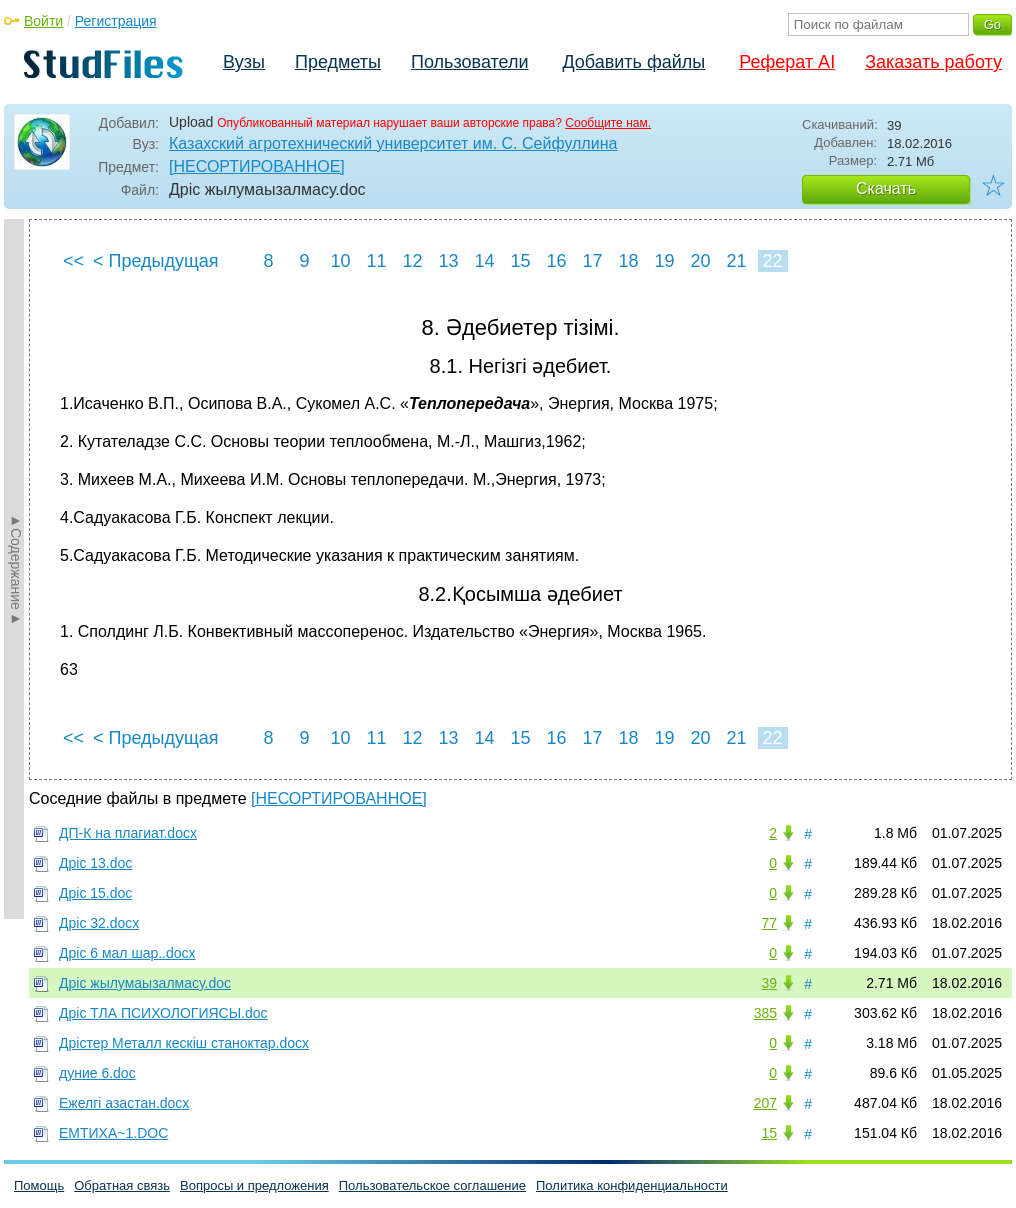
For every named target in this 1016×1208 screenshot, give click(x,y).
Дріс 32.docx (99, 923)
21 (736, 261)
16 (556, 261)
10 (340, 261)
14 (484, 261)
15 (520, 261)
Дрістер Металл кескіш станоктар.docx (184, 1043)
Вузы (244, 62)
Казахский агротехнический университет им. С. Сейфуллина (393, 143)
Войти (43, 21)
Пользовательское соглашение (432, 1185)
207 (765, 1103)
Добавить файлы (633, 62)
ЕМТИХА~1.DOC (113, 1133)
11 (376, 261)
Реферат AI (787, 62)
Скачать (886, 188)
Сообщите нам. (608, 123)
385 (765, 1013)
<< (73, 261)
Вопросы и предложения (254, 1185)
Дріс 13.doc (95, 863)
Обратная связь (122, 1185)
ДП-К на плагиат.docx (128, 833)
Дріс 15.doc (95, 893)
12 (412, 261)
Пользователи (469, 62)
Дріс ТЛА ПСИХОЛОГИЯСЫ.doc (163, 1013)
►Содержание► (16, 569)
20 (700, 261)
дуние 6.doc (97, 1073)
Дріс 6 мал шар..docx (127, 953)
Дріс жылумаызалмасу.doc (145, 983)
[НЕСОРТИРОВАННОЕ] (257, 166)
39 (769, 983)
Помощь (39, 1185)
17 (592, 261)
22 (772, 261)
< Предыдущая (156, 261)
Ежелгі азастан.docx (124, 1103)
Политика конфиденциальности (632, 1185)
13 (448, 261)
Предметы (338, 62)
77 (769, 923)
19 (664, 261)
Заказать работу (933, 62)
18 (628, 261)
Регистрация (116, 21)
